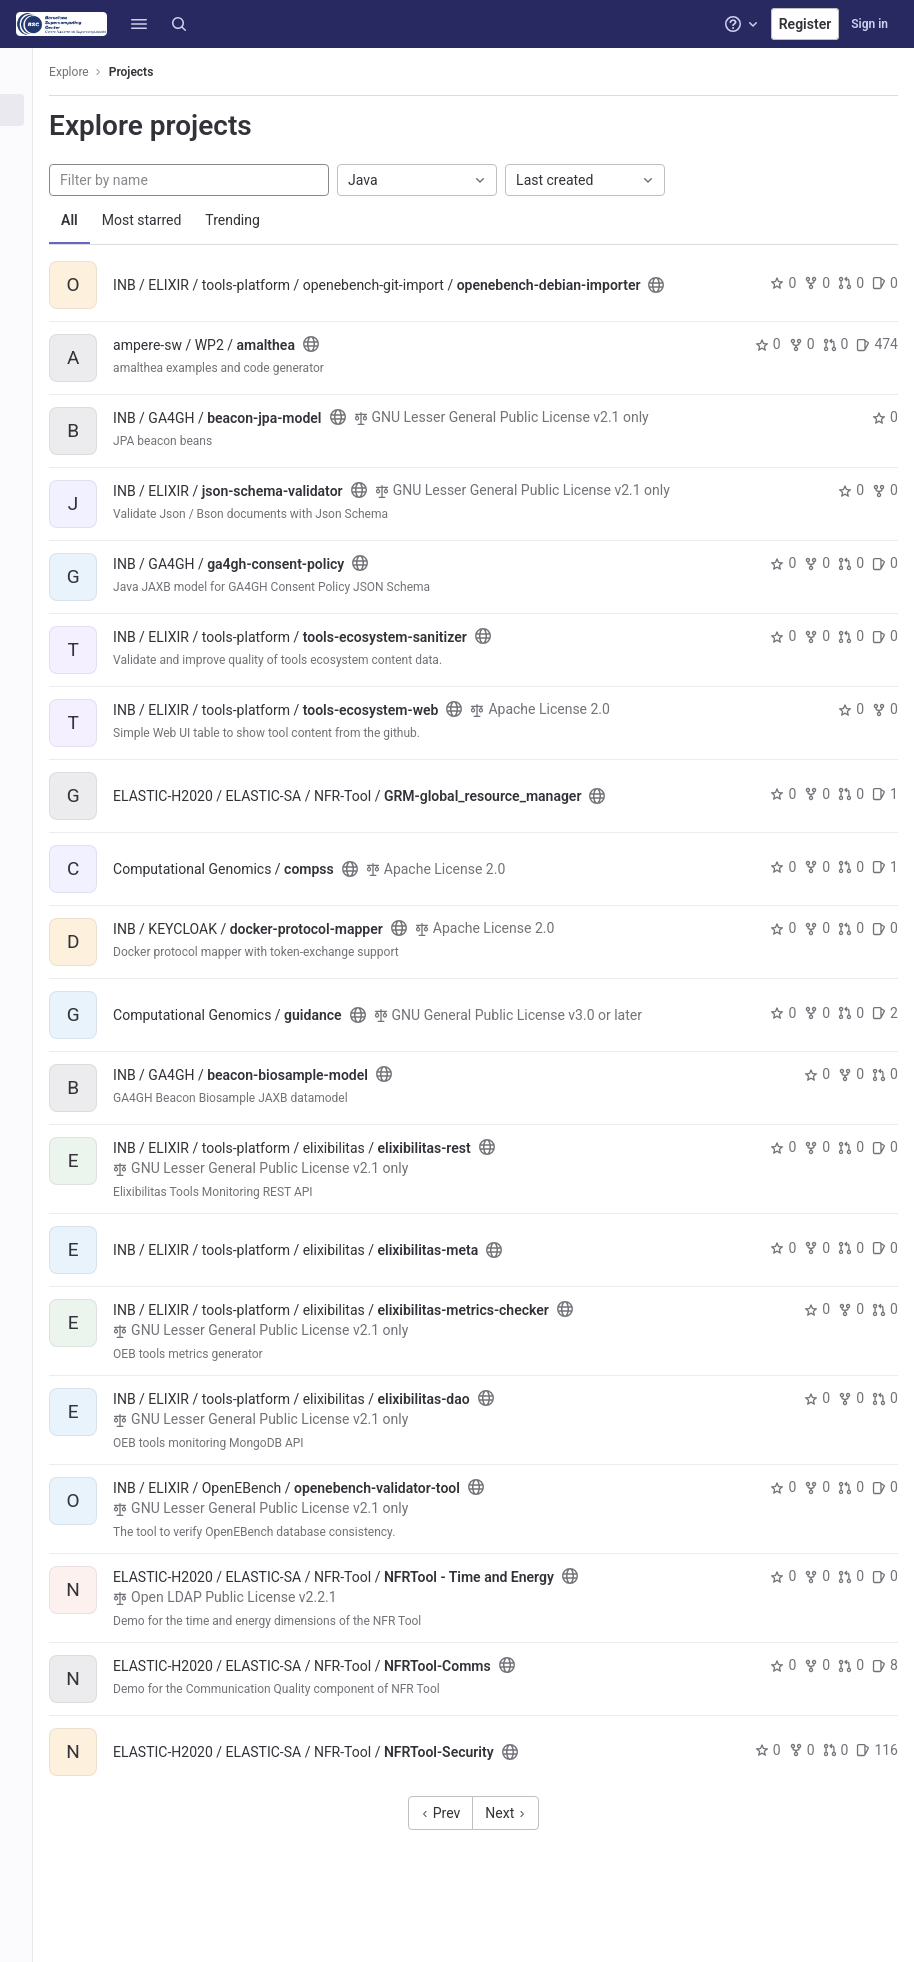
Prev (452, 1829)
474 (877, 344)
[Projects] (27, 110)
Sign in (869, 24)
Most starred (165, 220)
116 (877, 1766)
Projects (154, 72)
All (92, 220)
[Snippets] (27, 209)
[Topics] (27, 176)
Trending (255, 220)
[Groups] (27, 143)
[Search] (179, 24)
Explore (92, 72)
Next (517, 1829)
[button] (139, 24)
